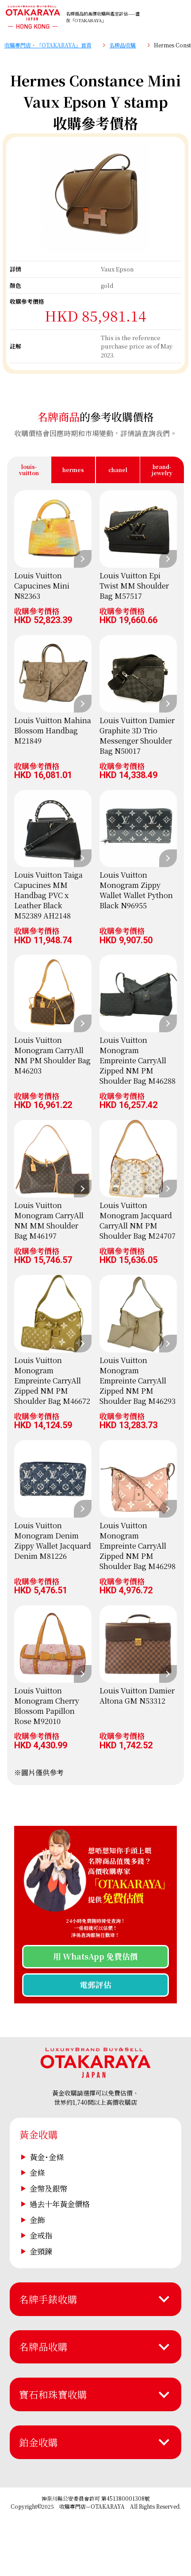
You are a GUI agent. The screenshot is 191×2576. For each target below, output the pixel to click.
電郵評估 (95, 1984)
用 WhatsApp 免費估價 (95, 1956)
